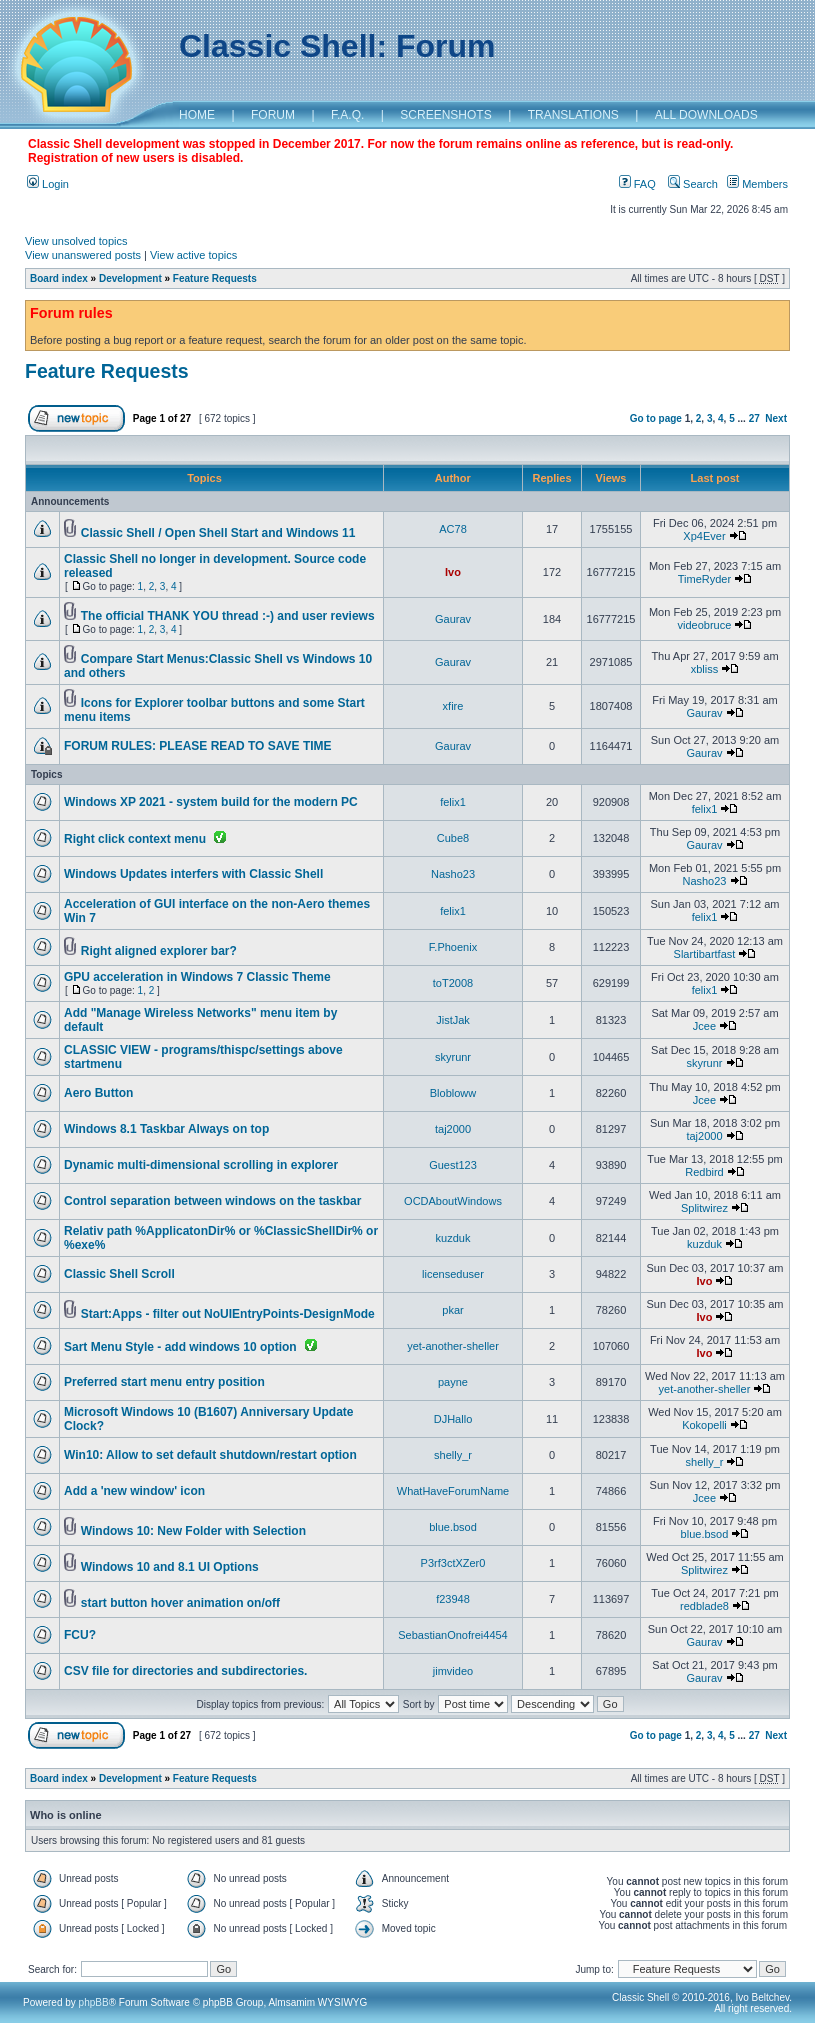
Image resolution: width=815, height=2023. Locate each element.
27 (754, 418)
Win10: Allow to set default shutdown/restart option (210, 1455)
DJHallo (453, 1419)
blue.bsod (453, 1527)
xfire (453, 706)
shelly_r (453, 1455)
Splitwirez (704, 1208)
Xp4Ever (704, 536)
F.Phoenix (453, 947)
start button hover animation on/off (180, 1603)
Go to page (656, 418)
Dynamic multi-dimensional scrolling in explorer (201, 1165)
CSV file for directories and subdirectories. (185, 1671)
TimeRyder (704, 579)
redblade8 (704, 1606)
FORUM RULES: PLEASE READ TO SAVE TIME (198, 746)
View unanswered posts (83, 255)
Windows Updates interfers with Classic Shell (193, 874)
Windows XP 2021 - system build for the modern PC (211, 802)
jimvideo (453, 1671)
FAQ (637, 184)
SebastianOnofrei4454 (452, 1635)
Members (757, 184)
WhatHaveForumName (453, 1491)
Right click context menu (135, 839)
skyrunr (453, 1057)
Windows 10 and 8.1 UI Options (170, 1567)
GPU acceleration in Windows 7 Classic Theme (197, 977)
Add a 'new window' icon (134, 1491)
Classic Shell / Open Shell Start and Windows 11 (218, 533)
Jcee (704, 1026)
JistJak (453, 1020)
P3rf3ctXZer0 (453, 1563)
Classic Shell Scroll (119, 1274)
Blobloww (453, 1093)
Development (130, 278)
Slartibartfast (705, 954)
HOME (197, 115)
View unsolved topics (76, 241)
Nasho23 (453, 874)
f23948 (453, 1599)
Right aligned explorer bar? (159, 951)
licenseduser (453, 1274)
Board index (59, 278)
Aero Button (98, 1093)
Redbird (704, 1172)
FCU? (80, 1635)
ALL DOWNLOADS (706, 115)
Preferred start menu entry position (164, 1382)
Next (776, 418)
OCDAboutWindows (453, 1201)
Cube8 (453, 838)
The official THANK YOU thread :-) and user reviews (228, 616)
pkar (452, 1310)
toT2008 (453, 983)
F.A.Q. (347, 115)
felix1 (453, 802)
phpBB (94, 2002)
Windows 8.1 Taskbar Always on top (166, 1129)
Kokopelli (704, 1425)
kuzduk (453, 1238)
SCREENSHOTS (445, 115)
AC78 (453, 529)
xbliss (705, 669)
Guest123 (453, 1165)
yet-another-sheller (453, 1346)
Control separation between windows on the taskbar (212, 1201)
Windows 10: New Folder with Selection (193, 1531)
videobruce (705, 625)
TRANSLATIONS (573, 115)
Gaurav (453, 619)
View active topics (193, 255)
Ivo (453, 572)
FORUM (273, 115)
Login (48, 184)
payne (453, 1382)
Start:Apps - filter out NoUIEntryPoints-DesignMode (228, 1314)
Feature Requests (215, 278)
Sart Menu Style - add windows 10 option (180, 1347)
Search (693, 184)
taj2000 (453, 1129)
